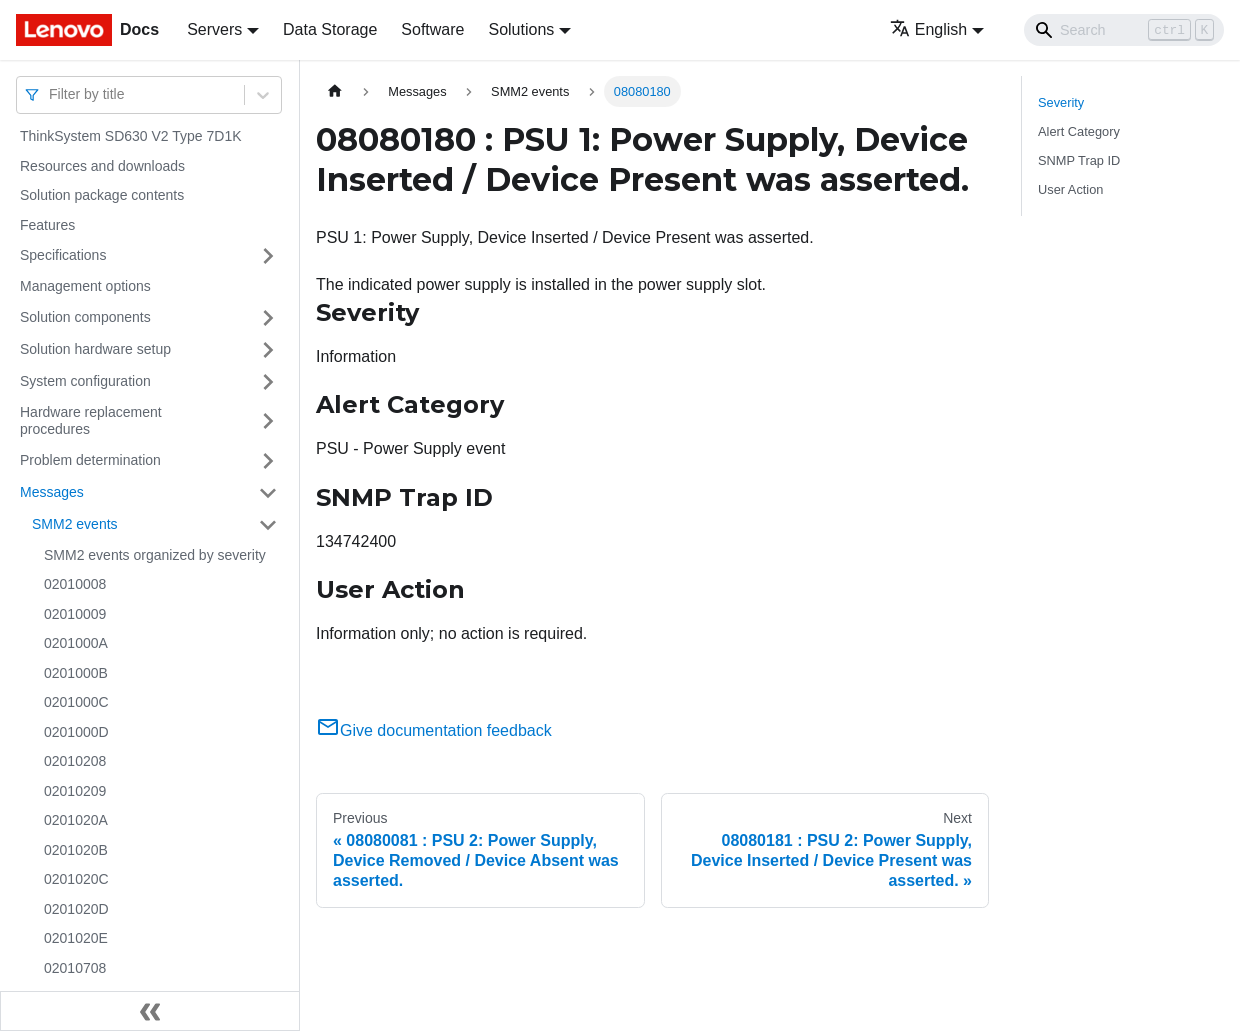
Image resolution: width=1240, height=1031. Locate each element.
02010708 (75, 968)
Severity (1061, 102)
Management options (85, 286)
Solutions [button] (521, 29)
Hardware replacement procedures (91, 421)
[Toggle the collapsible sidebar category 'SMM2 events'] (268, 525)
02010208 (75, 761)
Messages (52, 492)
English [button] (928, 29)
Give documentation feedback (434, 730)
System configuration (85, 381)
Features (47, 225)
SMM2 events (75, 524)
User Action (1070, 189)
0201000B (76, 673)
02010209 (75, 791)
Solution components (85, 317)
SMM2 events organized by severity (155, 555)
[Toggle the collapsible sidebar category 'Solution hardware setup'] (268, 350)
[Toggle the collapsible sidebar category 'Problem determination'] (268, 461)
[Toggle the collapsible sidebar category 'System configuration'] (268, 382)
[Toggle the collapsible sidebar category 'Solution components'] (268, 318)
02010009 (75, 614)
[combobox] (51, 94)
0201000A (76, 643)
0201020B (76, 850)
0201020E (76, 938)
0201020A (76, 820)
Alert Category (1079, 131)
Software (432, 29)
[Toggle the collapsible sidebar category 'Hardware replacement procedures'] (268, 421)
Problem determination (90, 460)
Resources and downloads (102, 166)
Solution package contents (102, 195)
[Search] (1124, 30)
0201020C (76, 879)
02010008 (75, 584)
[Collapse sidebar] (150, 1011)
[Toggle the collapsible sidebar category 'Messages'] (268, 493)
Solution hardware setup (95, 349)
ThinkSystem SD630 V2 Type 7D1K (131, 136)
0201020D (76, 909)
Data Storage (330, 29)
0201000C (76, 702)
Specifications (63, 255)
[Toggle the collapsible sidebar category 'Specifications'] (268, 256)
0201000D (76, 732)
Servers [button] (214, 29)
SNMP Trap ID (1079, 160)
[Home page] (335, 91)
